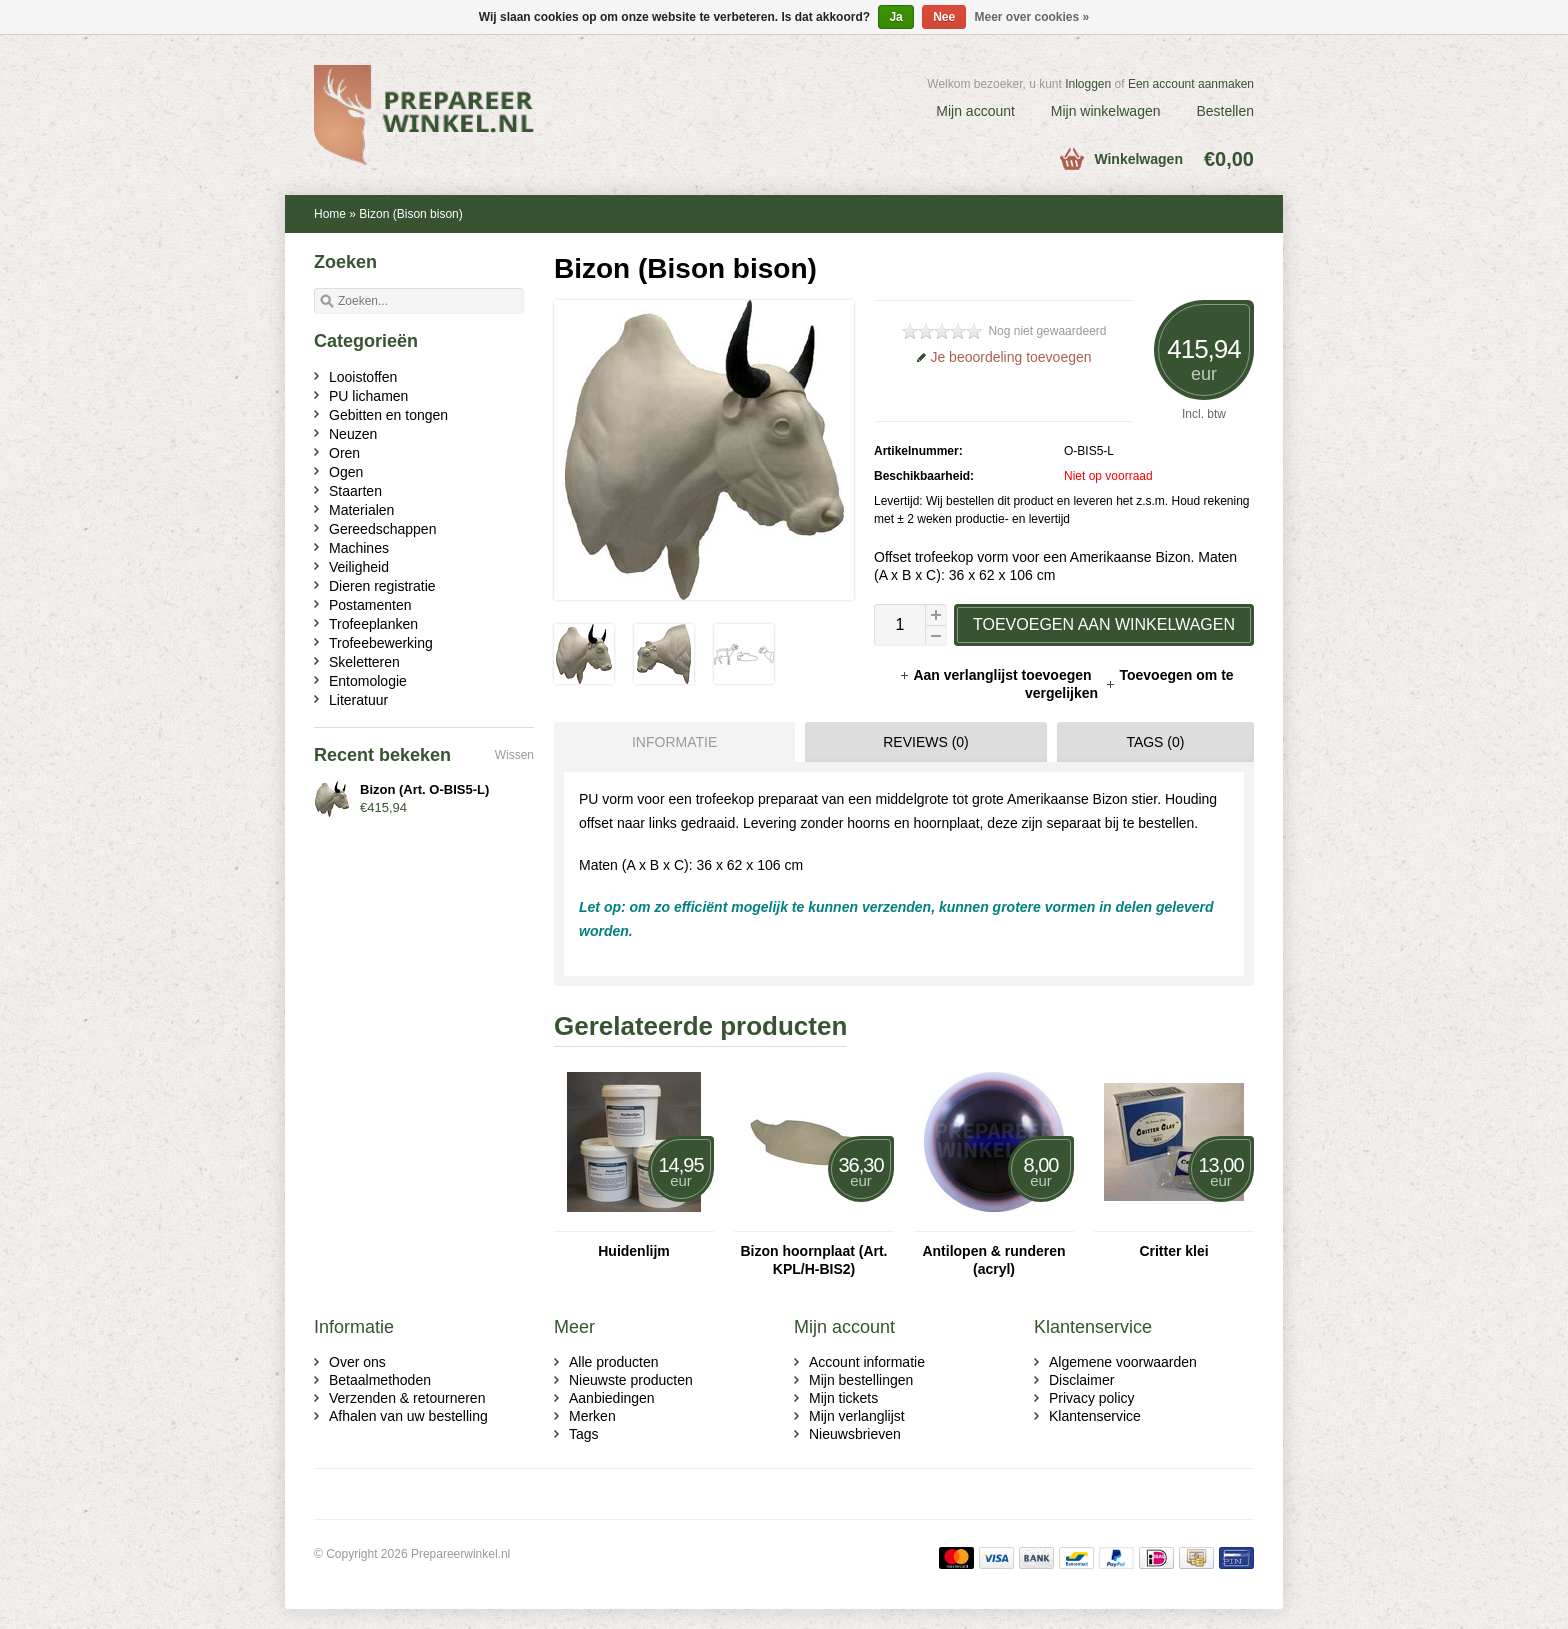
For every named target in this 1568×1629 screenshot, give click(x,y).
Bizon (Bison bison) (410, 214)
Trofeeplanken (373, 624)
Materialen (361, 510)
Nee (944, 17)
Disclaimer (1081, 1380)
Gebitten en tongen (388, 415)
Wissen (514, 755)
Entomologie (368, 681)
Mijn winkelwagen (1106, 111)
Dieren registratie (382, 586)
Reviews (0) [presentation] (926, 742)
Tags (584, 1434)
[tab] (669, 742)
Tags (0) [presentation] (1155, 742)
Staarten (355, 491)
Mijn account (975, 111)
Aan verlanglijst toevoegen (997, 675)
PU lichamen (368, 396)
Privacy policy (1092, 1398)
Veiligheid (359, 567)
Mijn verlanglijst (857, 1416)
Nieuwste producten (631, 1380)
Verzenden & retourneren (407, 1398)
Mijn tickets (843, 1398)
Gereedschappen (382, 529)
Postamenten (370, 605)
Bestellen (1225, 111)
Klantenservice (1095, 1416)
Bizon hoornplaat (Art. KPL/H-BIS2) (814, 1260)
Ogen (346, 472)
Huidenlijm (634, 1251)
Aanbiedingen (612, 1398)
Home (330, 214)
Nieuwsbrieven (855, 1434)
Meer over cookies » (1032, 17)
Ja (895, 17)
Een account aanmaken (1191, 84)
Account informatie (867, 1362)
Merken (592, 1416)
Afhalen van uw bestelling (408, 1416)
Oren (344, 453)
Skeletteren (364, 662)
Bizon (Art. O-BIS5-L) (424, 789)
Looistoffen (363, 377)
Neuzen (353, 434)
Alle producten (614, 1362)
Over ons (357, 1362)
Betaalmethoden (380, 1380)
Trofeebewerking (381, 643)
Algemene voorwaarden (1123, 1362)
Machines (359, 548)
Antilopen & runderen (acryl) (993, 1260)
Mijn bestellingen (861, 1380)
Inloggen (1088, 84)
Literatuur (358, 700)
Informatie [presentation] (674, 742)
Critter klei (1173, 1251)
